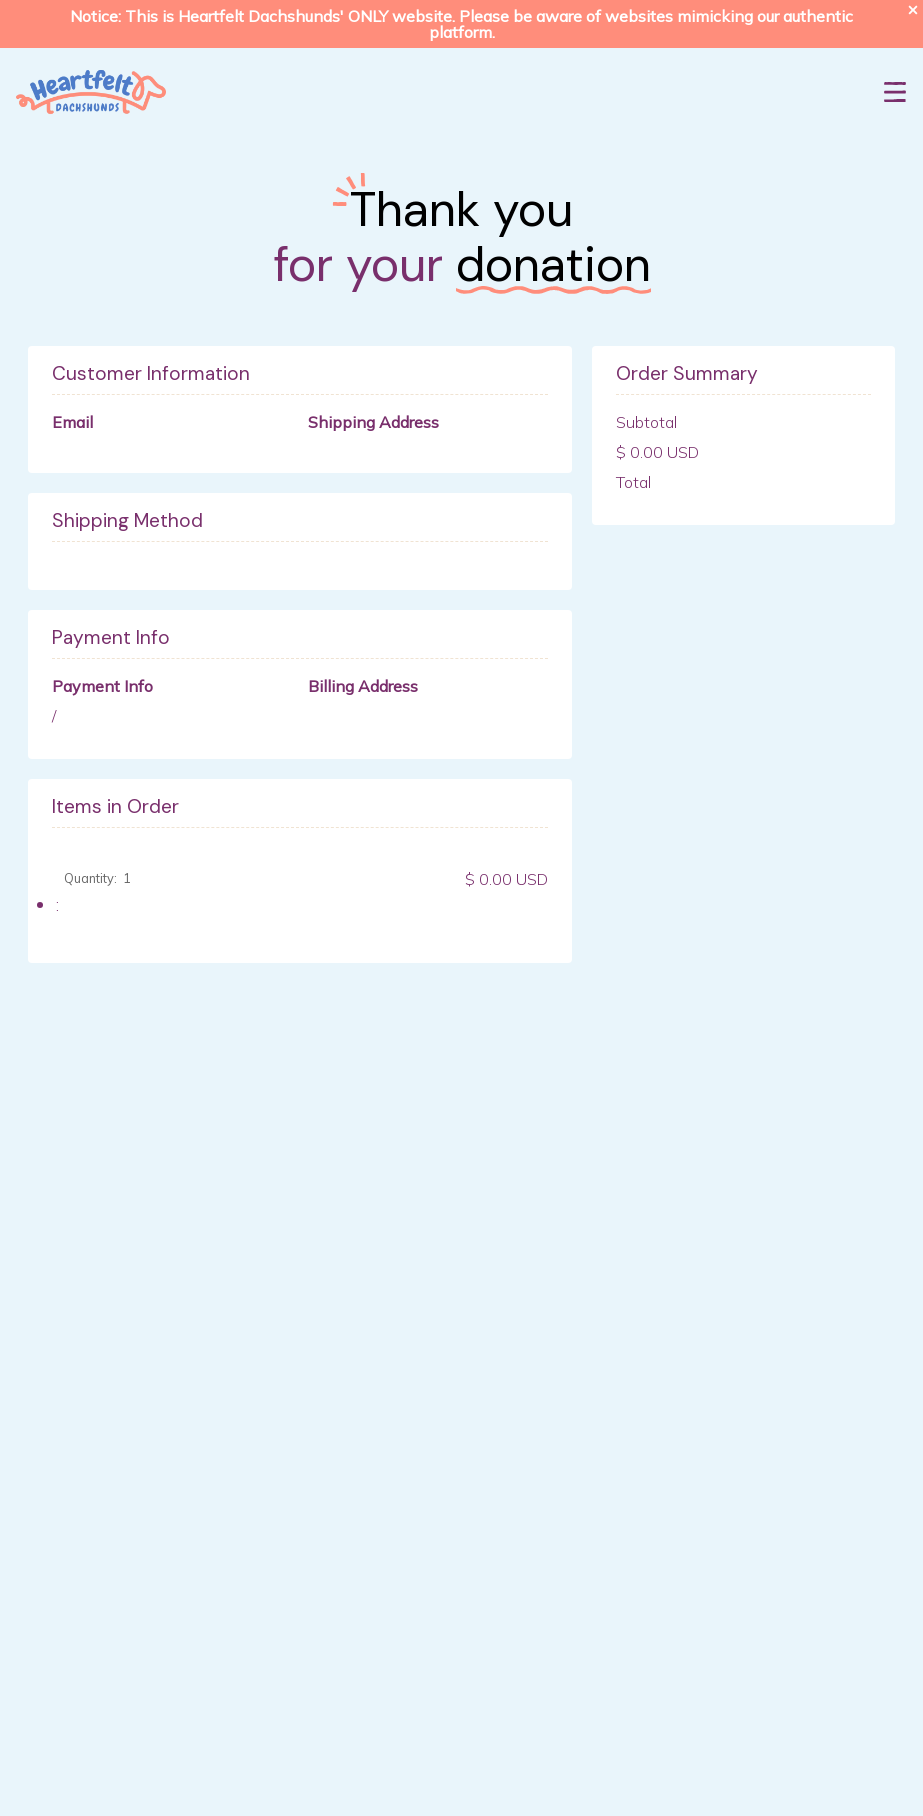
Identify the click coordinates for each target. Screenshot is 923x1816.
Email (72, 422)
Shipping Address (373, 422)
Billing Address (363, 686)
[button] (895, 92)
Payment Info (102, 686)
